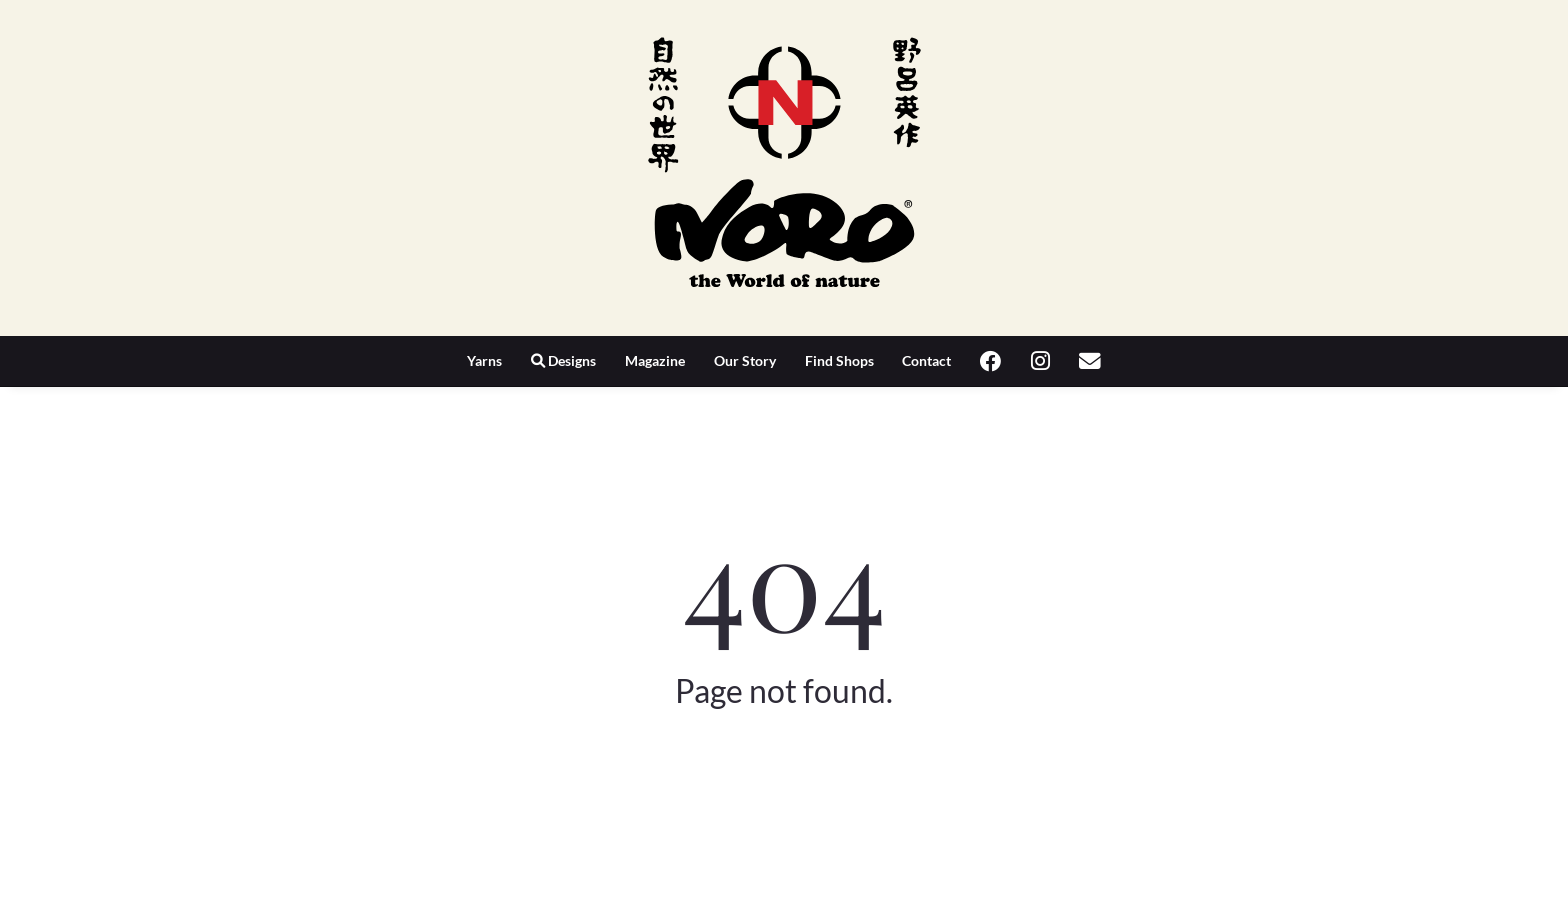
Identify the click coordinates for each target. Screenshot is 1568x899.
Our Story (745, 360)
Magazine (655, 360)
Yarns (484, 360)
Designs (563, 360)
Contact (926, 360)
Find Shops (839, 360)
